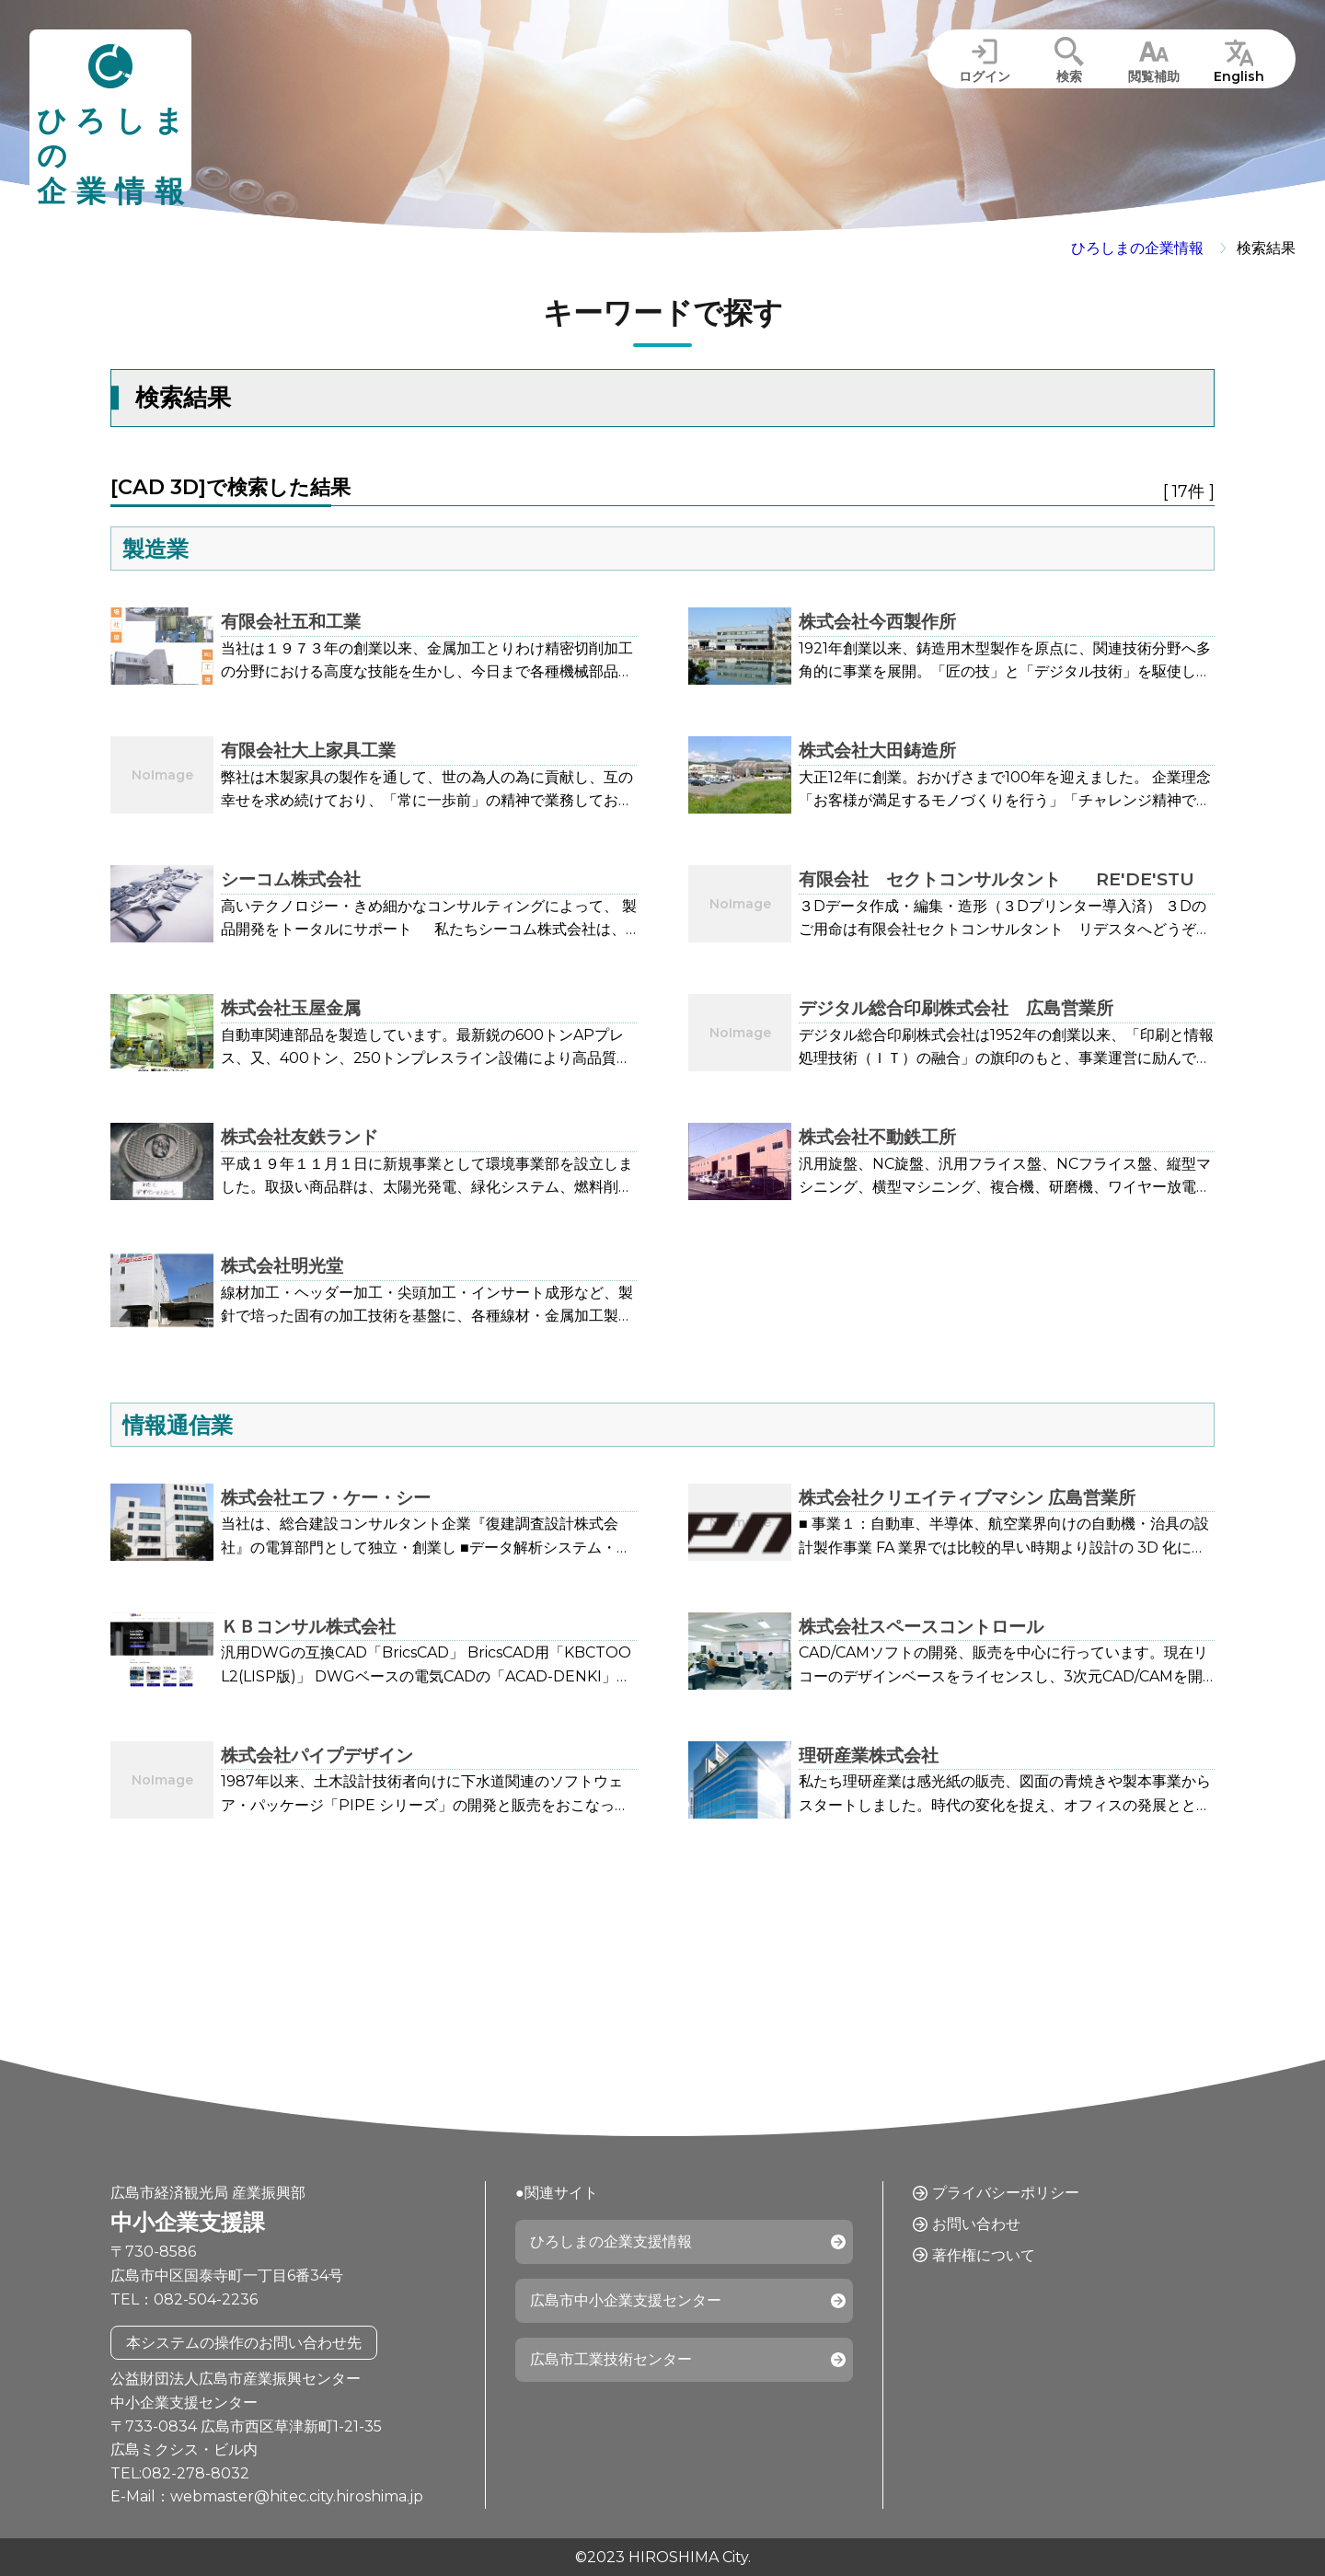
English (1239, 76)
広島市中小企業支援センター (625, 2300)
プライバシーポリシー (1005, 2192)
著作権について (983, 2255)
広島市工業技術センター (611, 2359)
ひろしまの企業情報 (1137, 248)
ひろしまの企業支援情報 (611, 2241)
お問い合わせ (976, 2224)
